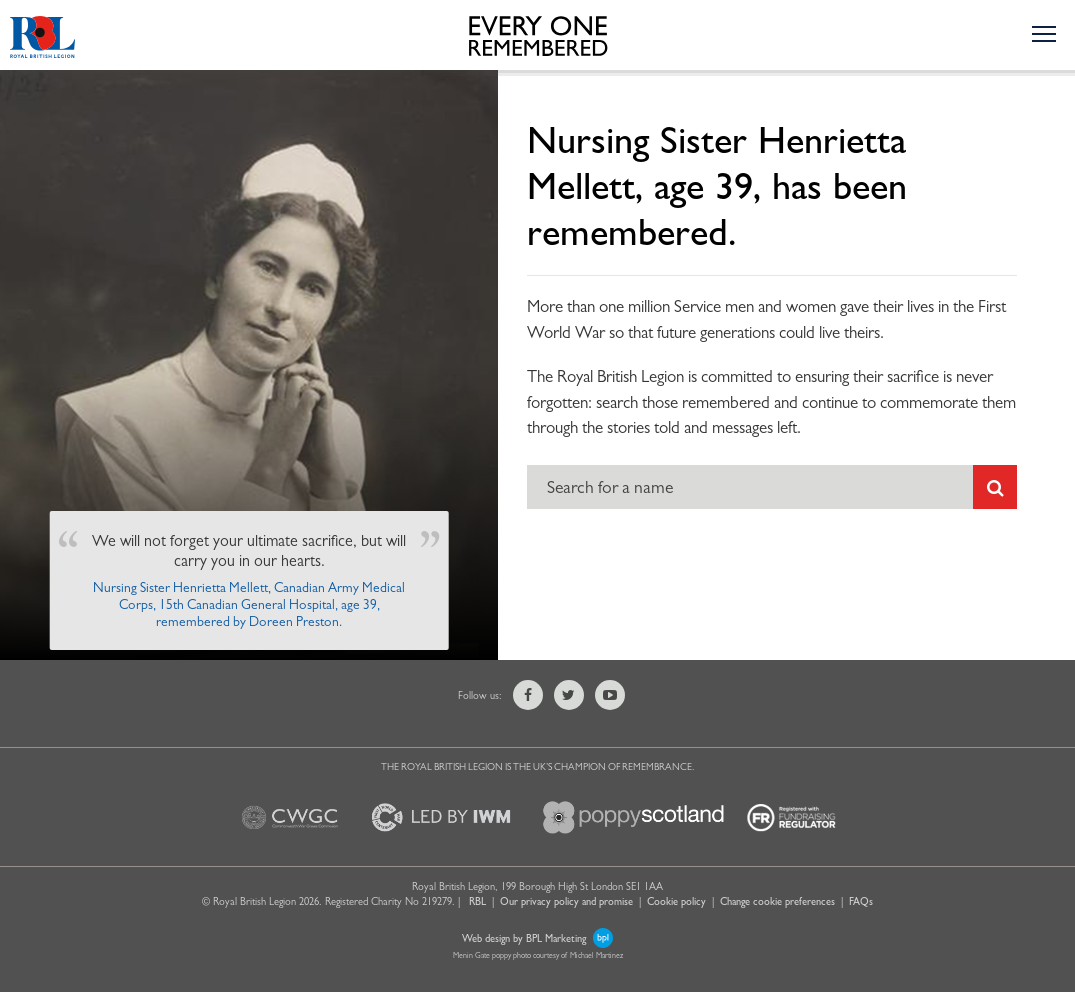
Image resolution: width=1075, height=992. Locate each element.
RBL (477, 901)
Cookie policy (676, 901)
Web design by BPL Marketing (537, 938)
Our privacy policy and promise (566, 901)
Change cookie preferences (777, 901)
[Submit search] (995, 487)
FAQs (861, 901)
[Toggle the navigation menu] (1043, 33)
